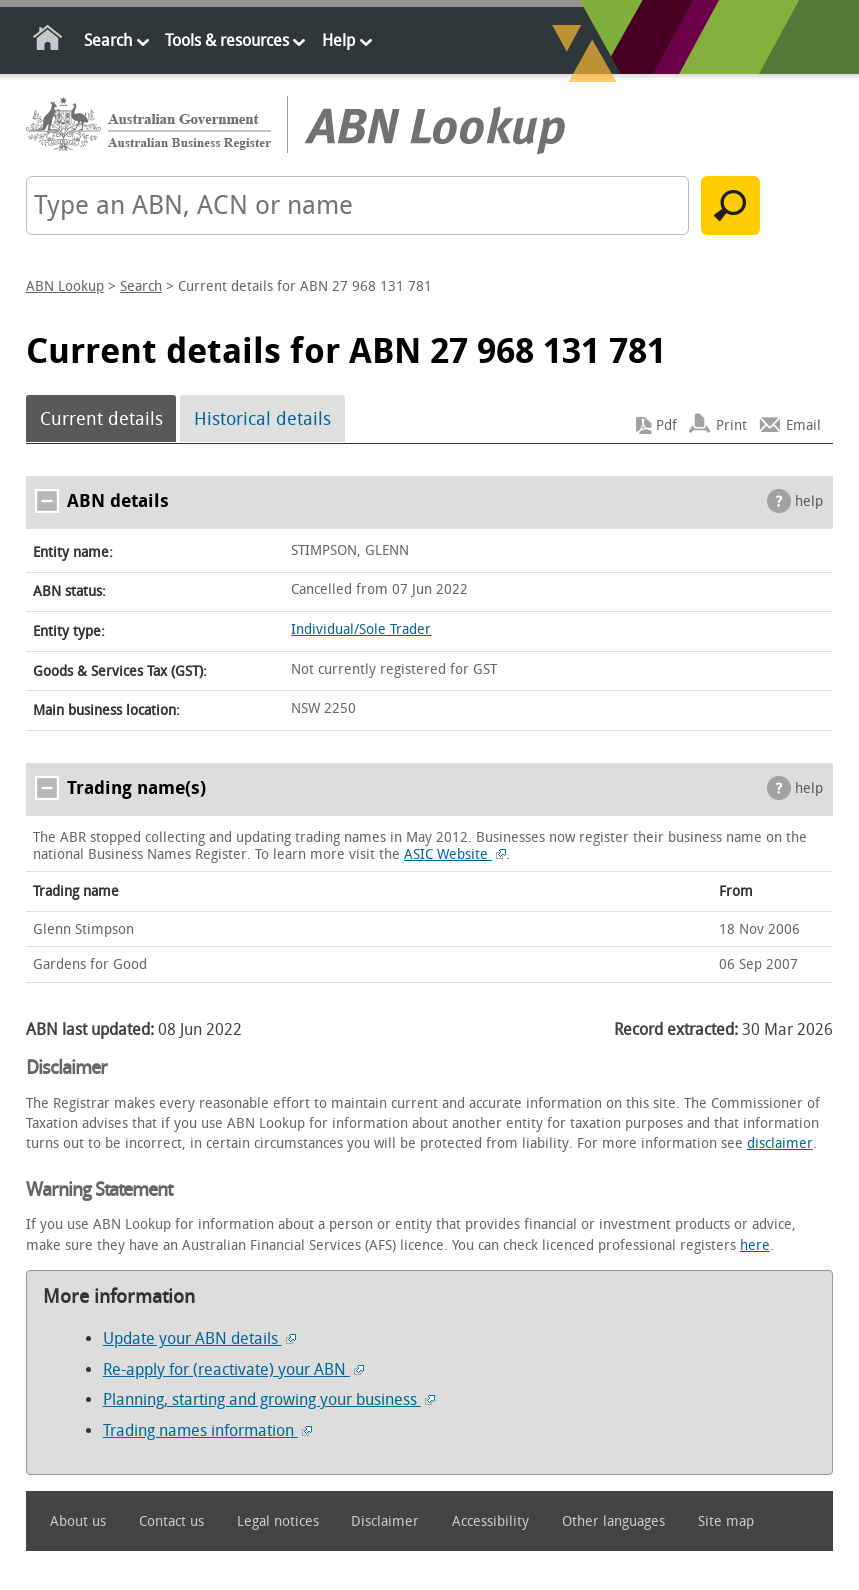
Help (338, 40)
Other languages (613, 1521)
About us (78, 1521)
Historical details (262, 419)
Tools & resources (227, 40)
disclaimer (780, 1143)
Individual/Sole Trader (361, 629)
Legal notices (278, 1521)
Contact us (171, 1521)
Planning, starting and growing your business (269, 1399)
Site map (726, 1521)
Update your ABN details (199, 1338)
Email (803, 425)
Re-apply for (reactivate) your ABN (233, 1369)
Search (108, 40)
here (755, 1245)
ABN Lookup (65, 286)
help (809, 501)
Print (731, 425)
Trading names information (207, 1430)
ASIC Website (455, 854)
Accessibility (490, 1521)
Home (48, 41)
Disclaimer (385, 1521)
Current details (101, 419)
